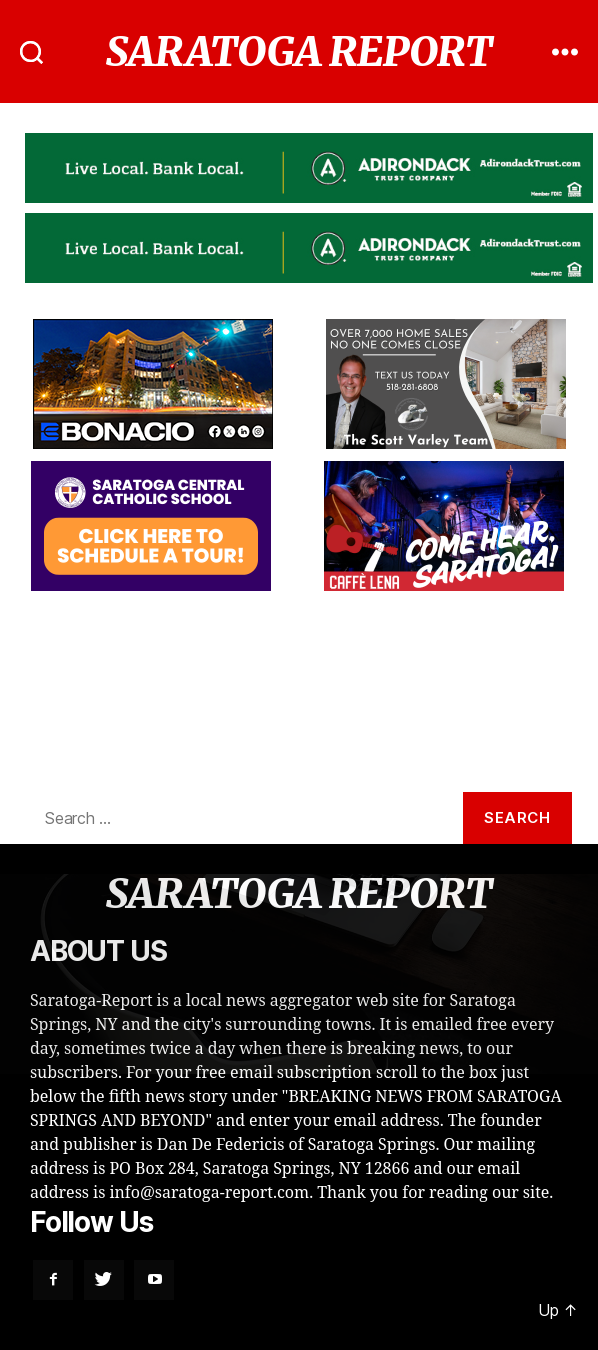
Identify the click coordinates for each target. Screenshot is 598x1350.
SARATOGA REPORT (299, 52)
